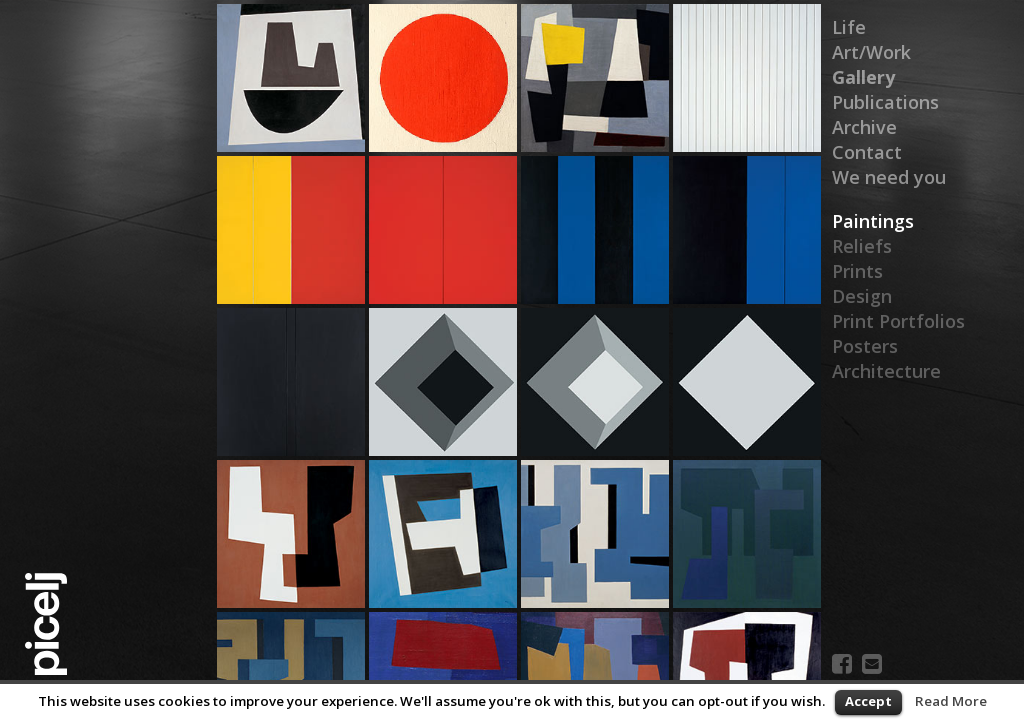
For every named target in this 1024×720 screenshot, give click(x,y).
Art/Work (871, 52)
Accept (868, 701)
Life (849, 27)
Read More (951, 701)
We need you (889, 177)
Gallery (863, 77)
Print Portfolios (898, 321)
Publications (885, 102)
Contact (867, 152)
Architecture (886, 371)
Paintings (873, 221)
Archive (864, 127)
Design (862, 296)
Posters (865, 346)
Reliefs (862, 246)
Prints (857, 271)
